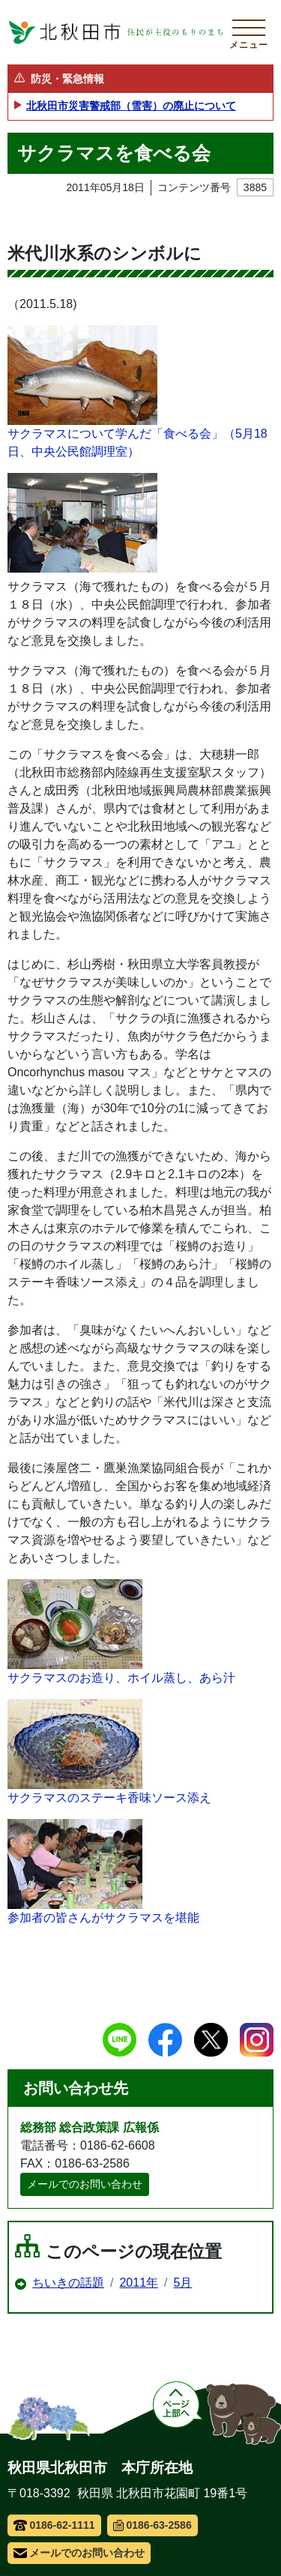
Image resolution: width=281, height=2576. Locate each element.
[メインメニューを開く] (249, 32)
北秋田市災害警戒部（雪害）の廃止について (131, 106)
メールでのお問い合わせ (84, 2184)
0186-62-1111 (54, 2525)
